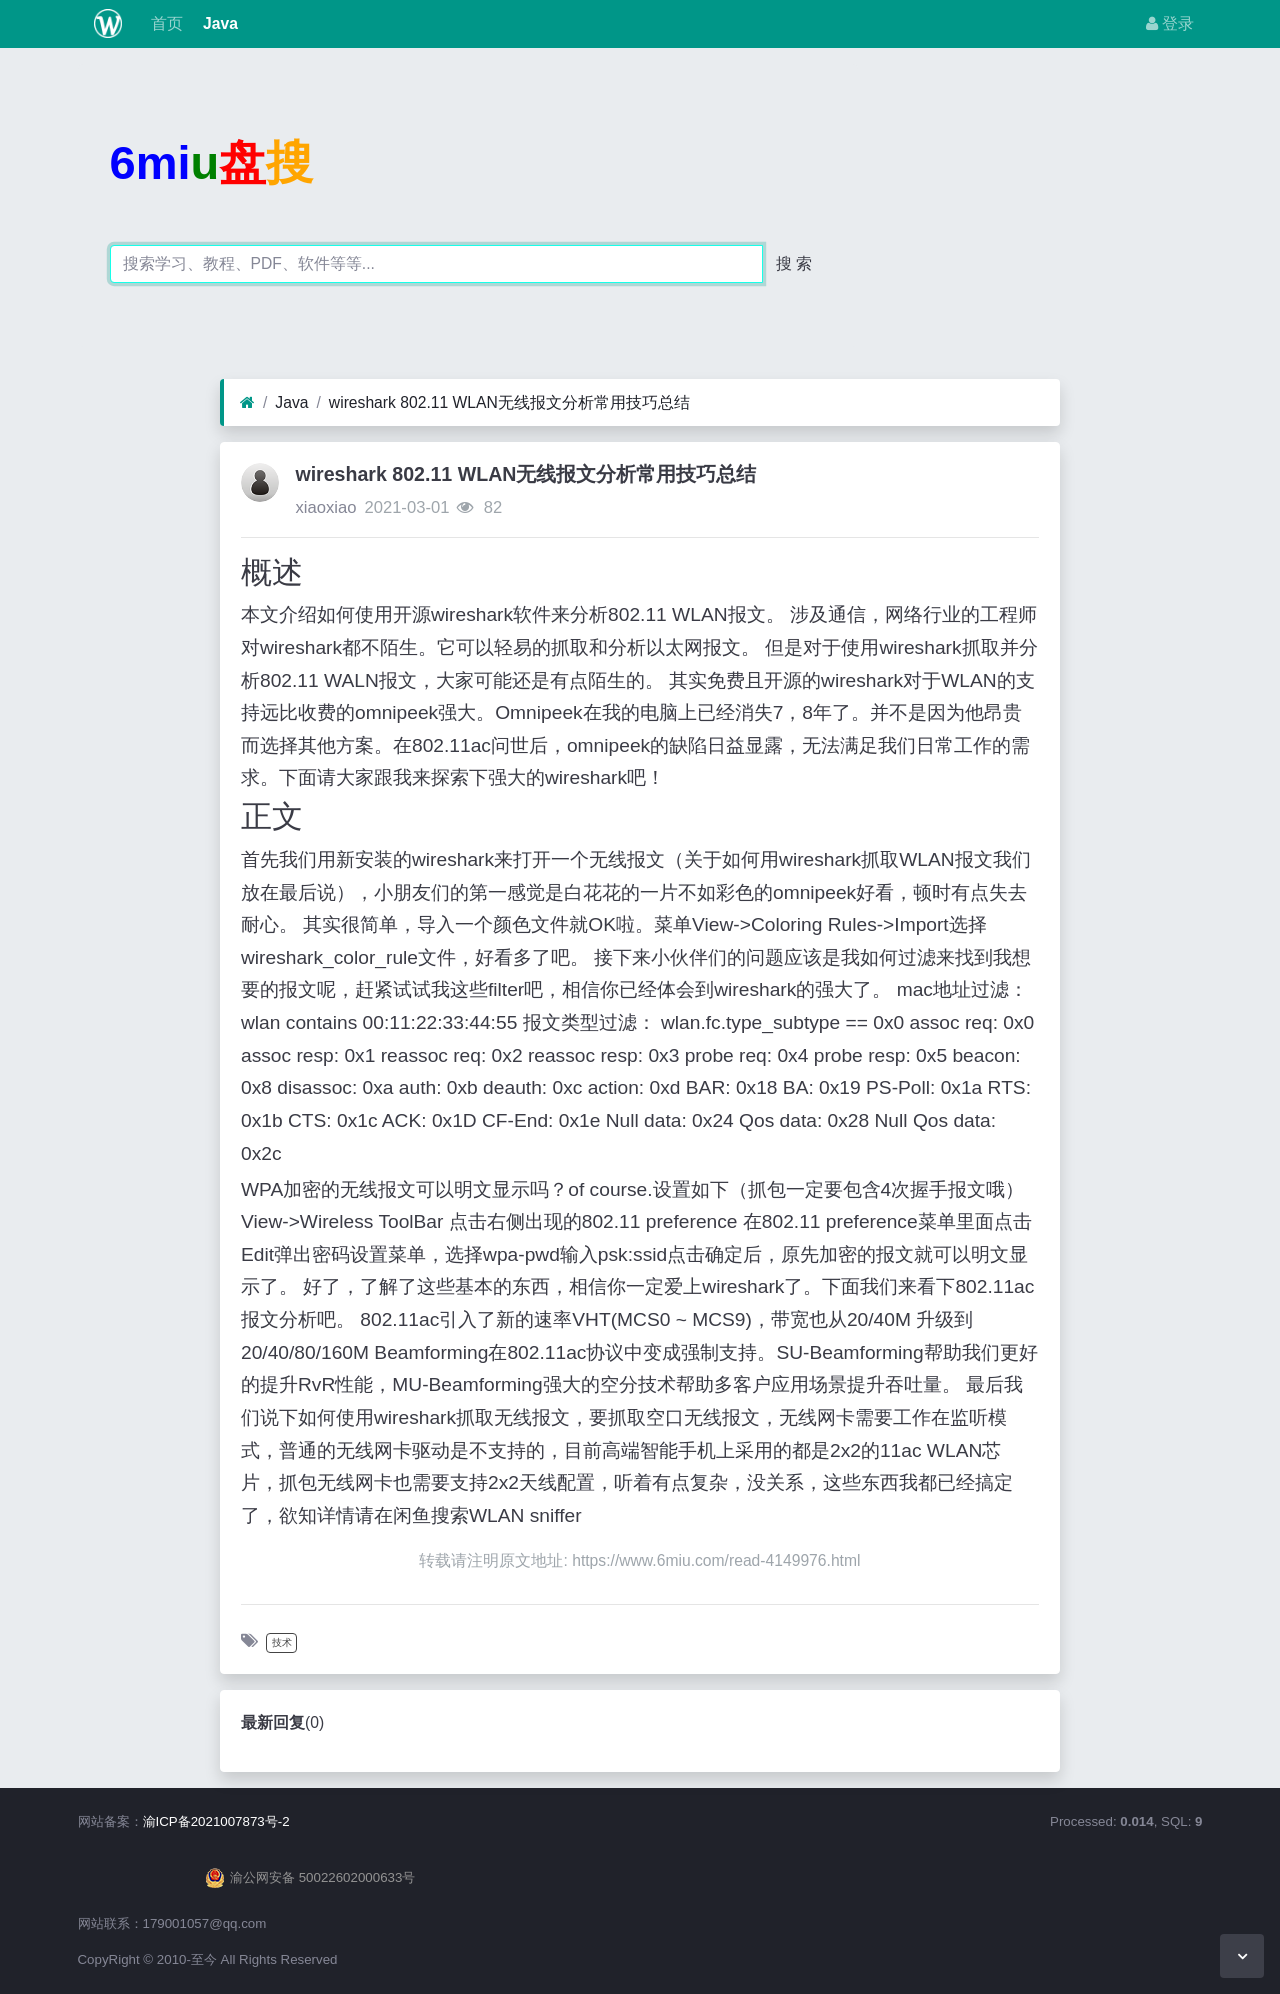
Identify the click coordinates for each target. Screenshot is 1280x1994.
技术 (282, 1642)
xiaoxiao (325, 507)
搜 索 (794, 263)
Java (218, 23)
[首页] (247, 403)
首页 (164, 23)
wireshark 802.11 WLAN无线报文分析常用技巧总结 (509, 402)
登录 (1170, 23)
